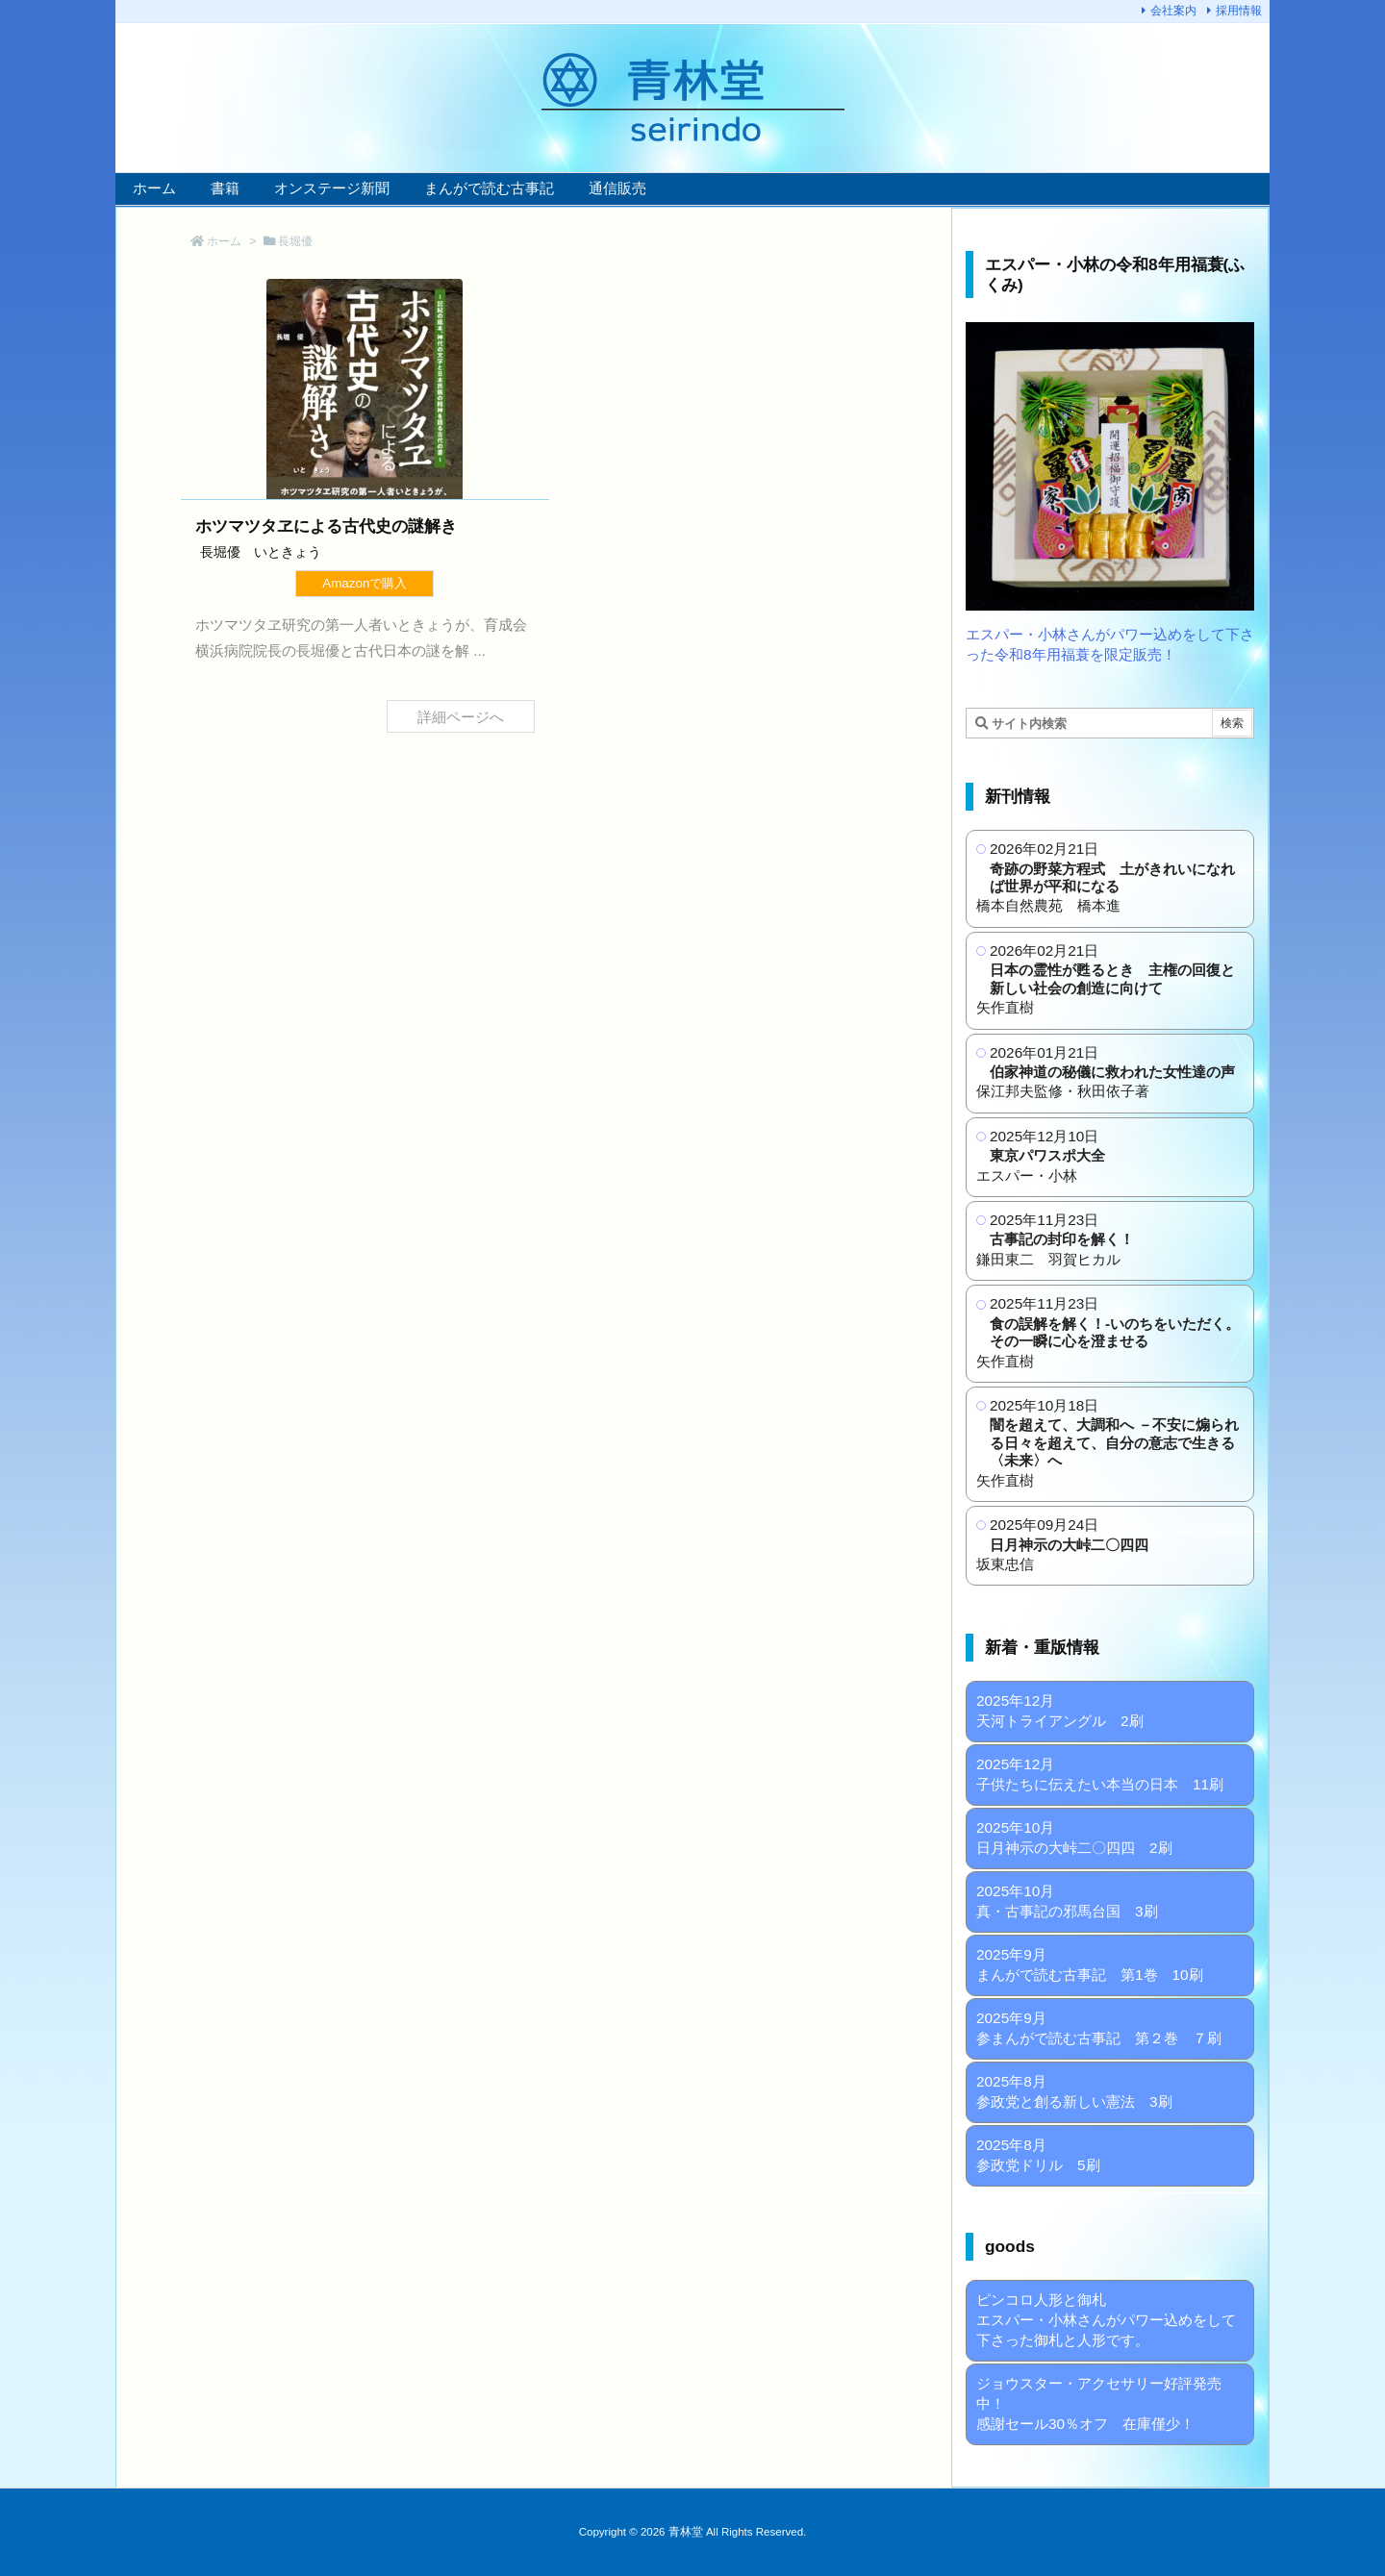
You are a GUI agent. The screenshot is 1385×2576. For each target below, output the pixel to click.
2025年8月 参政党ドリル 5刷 (1038, 2155)
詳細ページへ (460, 716)
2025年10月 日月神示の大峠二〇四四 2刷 (1074, 1837)
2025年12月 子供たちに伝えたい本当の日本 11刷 (1099, 1774)
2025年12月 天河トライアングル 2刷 (1060, 1710)
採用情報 (1239, 10)
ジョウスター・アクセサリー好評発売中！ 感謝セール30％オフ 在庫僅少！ (1098, 2403)
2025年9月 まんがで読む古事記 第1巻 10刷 (1089, 1964)
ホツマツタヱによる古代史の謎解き (326, 526)
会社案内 (1173, 10)
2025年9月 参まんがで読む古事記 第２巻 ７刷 (1098, 2028)
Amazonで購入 (364, 583)
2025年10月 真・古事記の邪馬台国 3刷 (1067, 1901)
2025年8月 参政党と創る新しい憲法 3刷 (1074, 2091)
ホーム (224, 241)
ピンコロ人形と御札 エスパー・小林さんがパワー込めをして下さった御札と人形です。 (1106, 2319)
